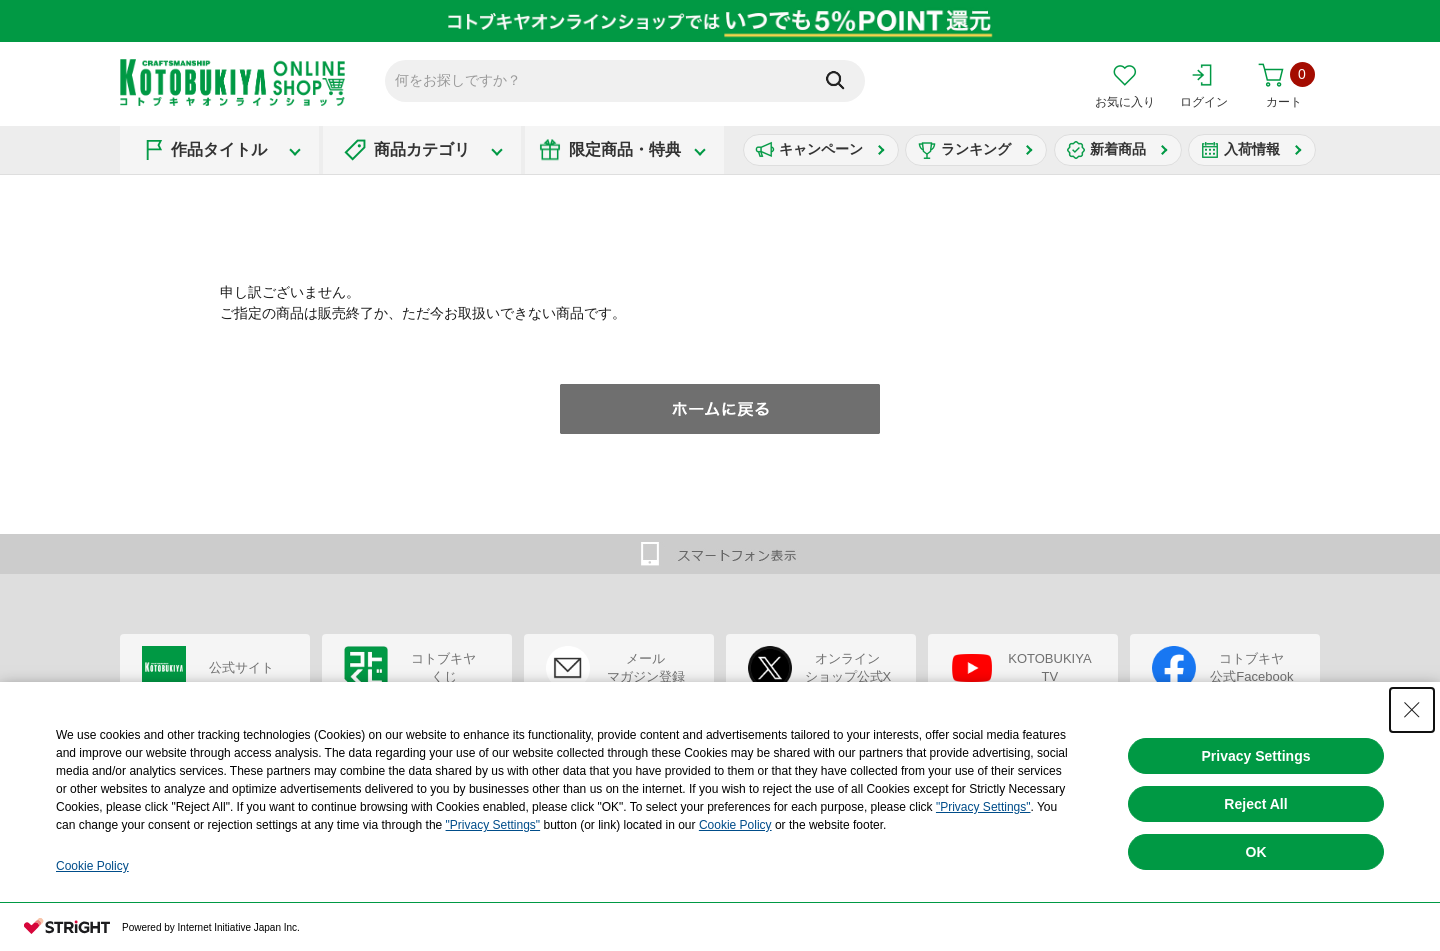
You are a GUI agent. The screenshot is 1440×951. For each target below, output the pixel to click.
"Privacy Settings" (983, 807)
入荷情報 (1252, 149)
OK (1256, 852)
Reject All (1255, 804)
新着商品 (1118, 149)
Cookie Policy (735, 825)
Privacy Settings (1256, 756)
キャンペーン (821, 149)
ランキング (976, 149)
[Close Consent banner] (1412, 710)
